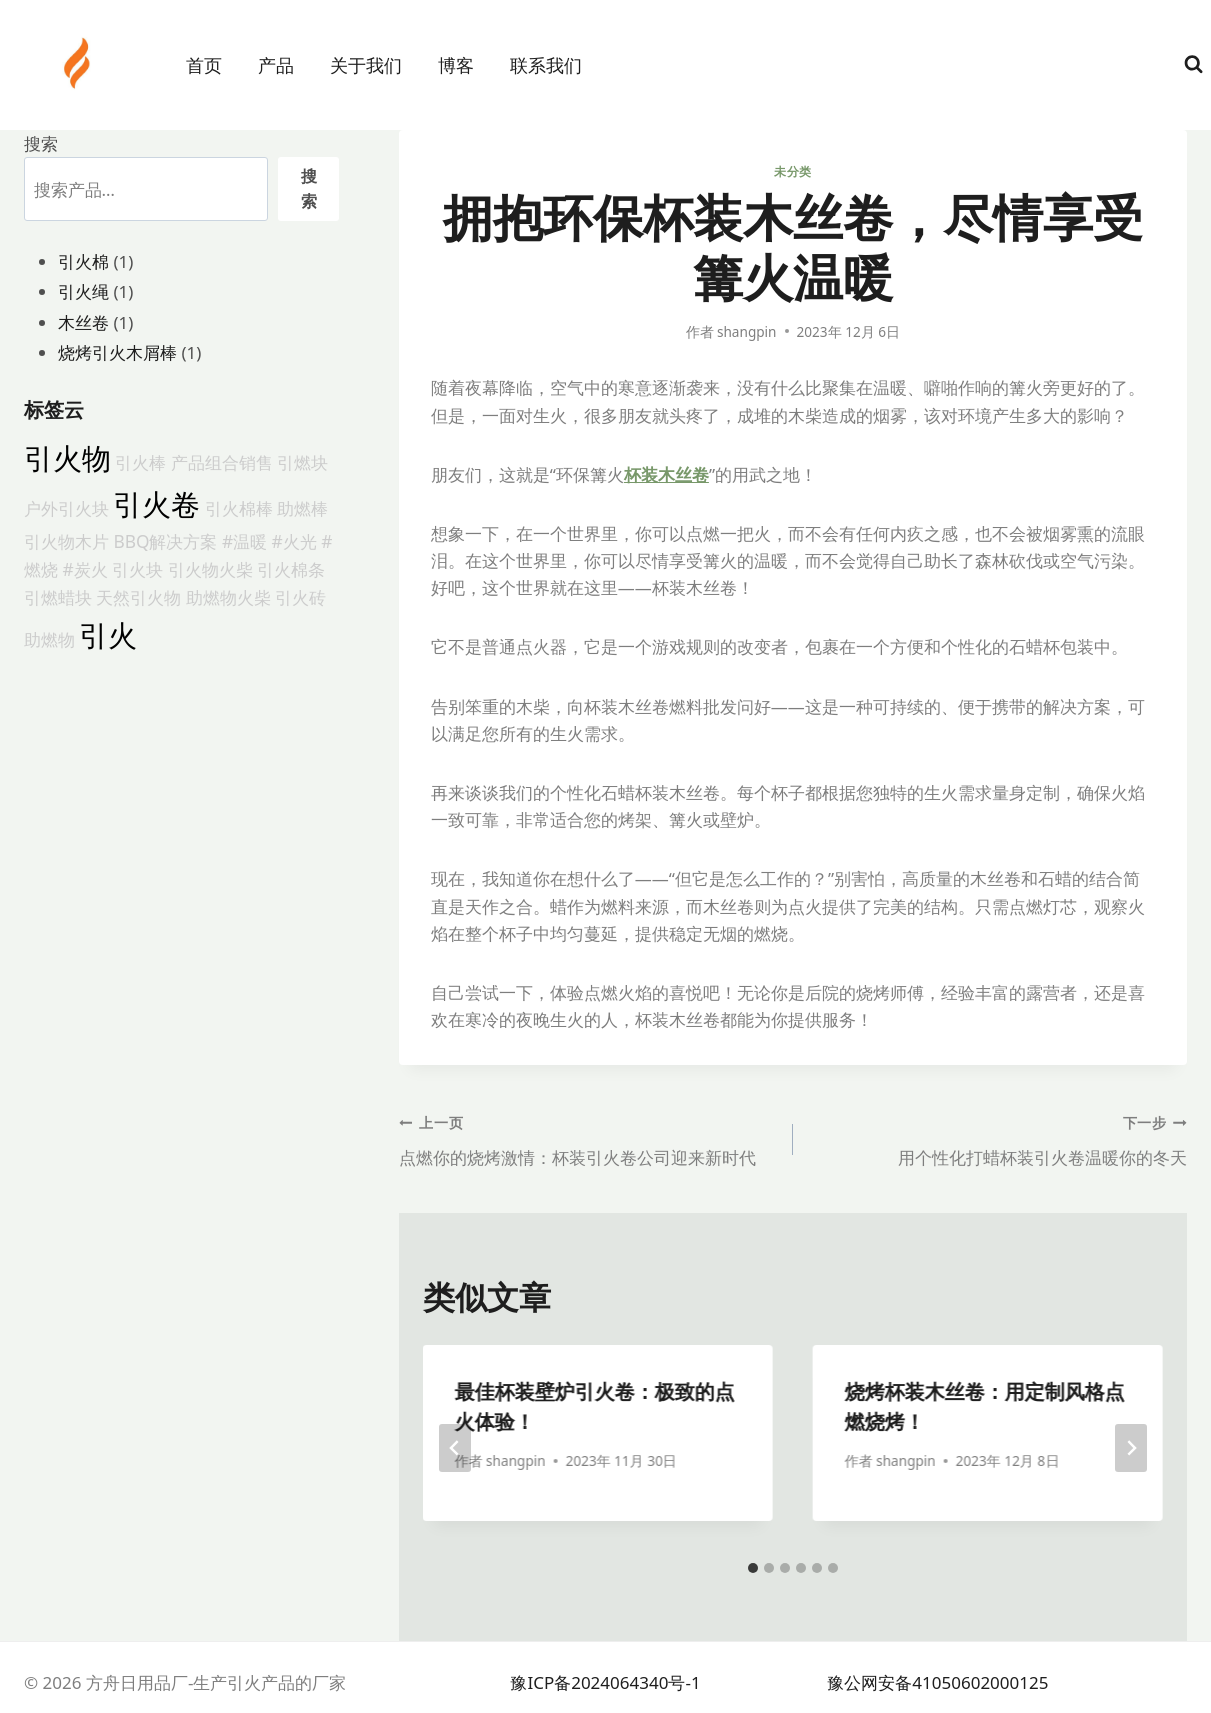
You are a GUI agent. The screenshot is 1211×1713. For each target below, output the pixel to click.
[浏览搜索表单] (1193, 64)
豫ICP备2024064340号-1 (605, 1682)
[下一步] (1131, 1448)
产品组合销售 (222, 462)
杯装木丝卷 (666, 474)
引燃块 (302, 462)
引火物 (67, 458)
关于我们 (366, 65)
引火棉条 (291, 569)
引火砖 (300, 597)
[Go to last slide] (455, 1448)
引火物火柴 (210, 569)
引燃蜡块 (58, 597)
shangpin (747, 331)
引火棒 (140, 462)
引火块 (137, 569)
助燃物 (49, 639)
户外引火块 (66, 508)
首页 (204, 65)
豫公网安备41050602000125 (937, 1682)
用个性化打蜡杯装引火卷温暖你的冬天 (998, 1138)
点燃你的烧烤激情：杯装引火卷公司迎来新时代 (587, 1138)
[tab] (753, 1568)
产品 (276, 65)
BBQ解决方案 (165, 541)
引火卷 (156, 504)
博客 (456, 65)
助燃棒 (302, 508)
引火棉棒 (239, 508)
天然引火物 (138, 597)
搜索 (41, 143)
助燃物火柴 (228, 597)
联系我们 (546, 65)
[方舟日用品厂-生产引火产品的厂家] (79, 63)
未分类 (793, 171)
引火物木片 (66, 541)
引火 (108, 635)
